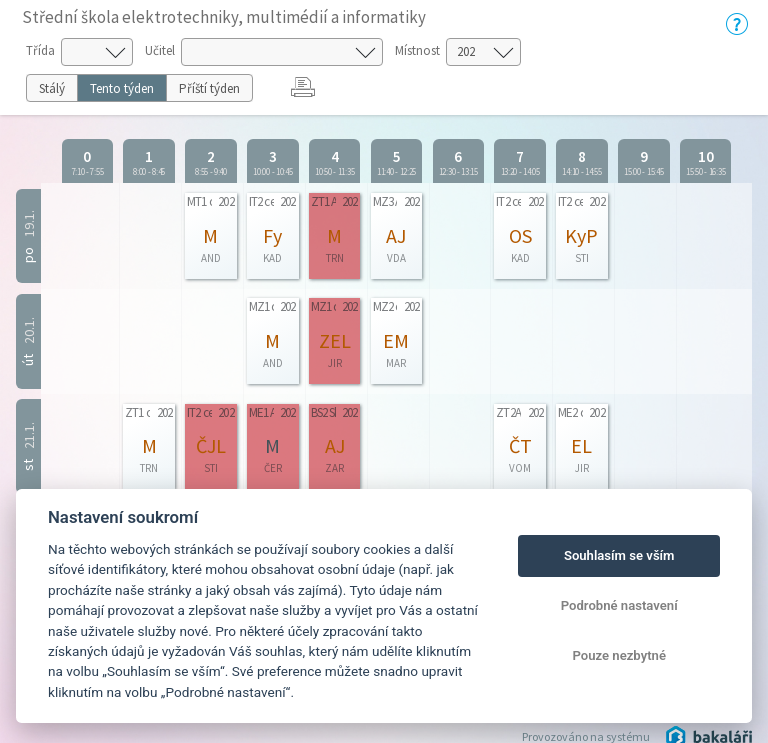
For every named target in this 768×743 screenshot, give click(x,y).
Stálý (52, 88)
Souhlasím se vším (619, 555)
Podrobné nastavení (619, 605)
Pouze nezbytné (619, 655)
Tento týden (122, 88)
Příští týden (209, 88)
